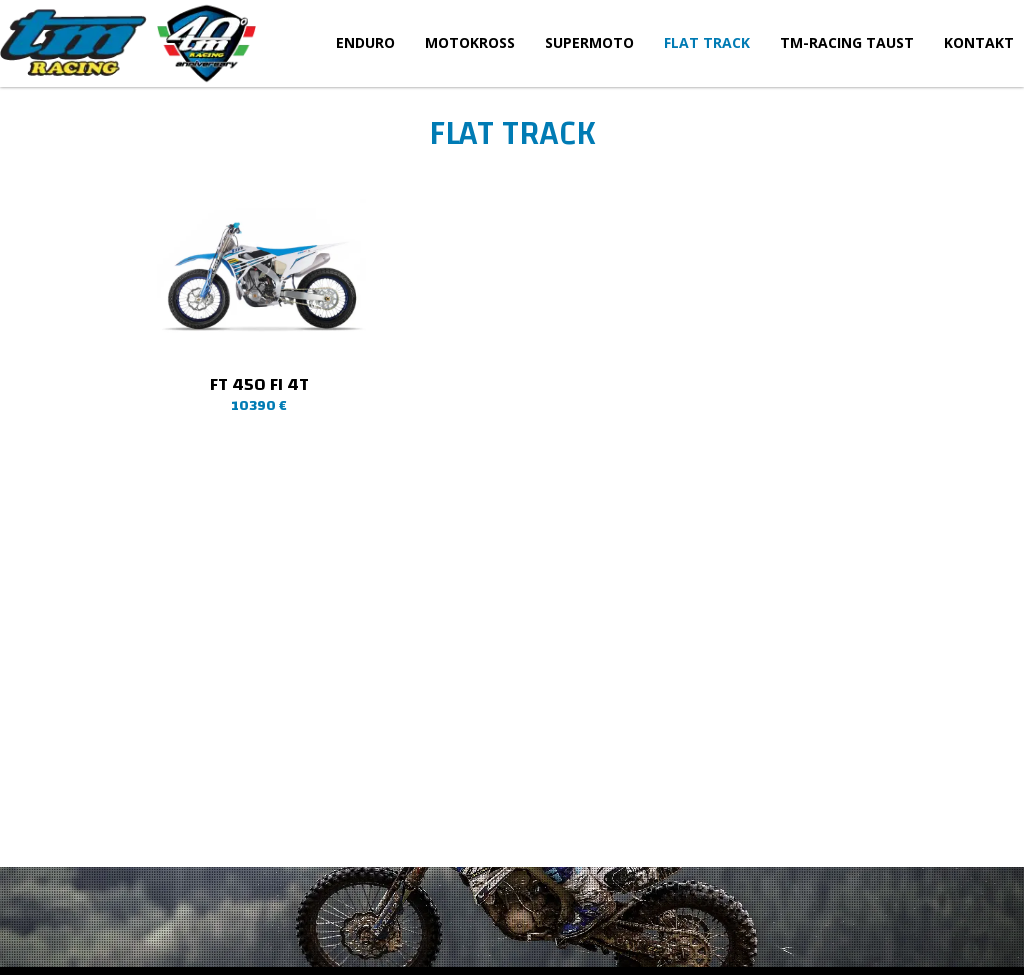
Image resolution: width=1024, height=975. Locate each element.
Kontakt (979, 42)
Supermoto (589, 42)
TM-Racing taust (847, 42)
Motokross (470, 42)
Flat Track (707, 42)
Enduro (365, 42)
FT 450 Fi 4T (259, 384)
